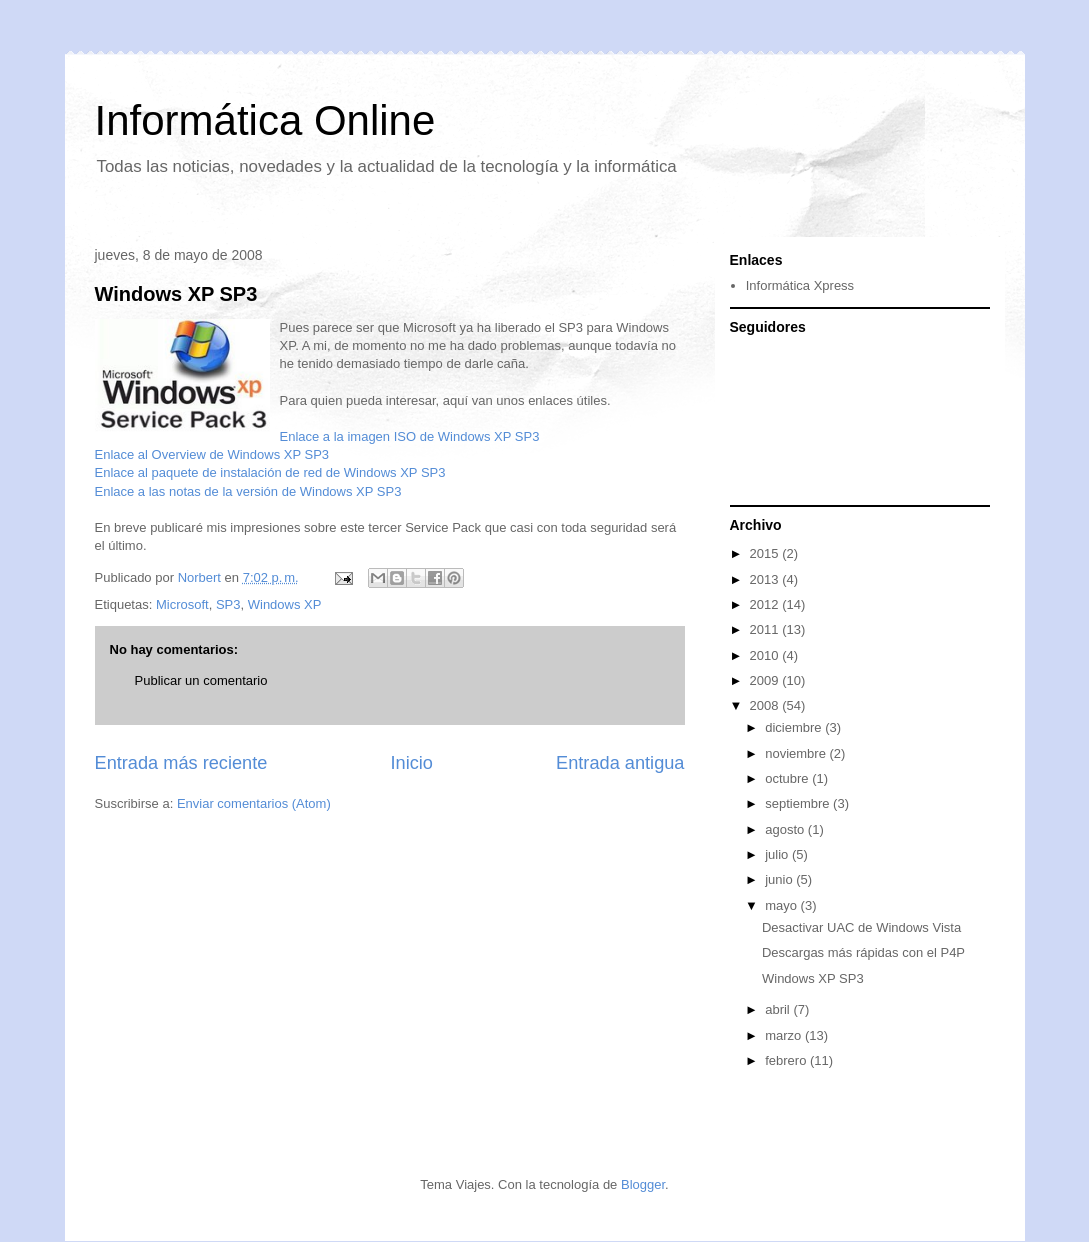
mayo (782, 905)
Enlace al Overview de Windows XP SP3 (212, 454)
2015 (766, 553)
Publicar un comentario (201, 680)
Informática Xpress (800, 285)
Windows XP (285, 604)
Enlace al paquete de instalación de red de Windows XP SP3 (270, 472)
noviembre (797, 753)
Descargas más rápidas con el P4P (863, 952)
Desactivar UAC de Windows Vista (861, 927)
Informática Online (265, 120)
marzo (785, 1035)
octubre (788, 778)
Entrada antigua (620, 763)
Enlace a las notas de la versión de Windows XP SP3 (248, 491)
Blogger (643, 1184)
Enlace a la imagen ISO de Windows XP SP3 (410, 436)
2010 (766, 655)
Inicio (411, 763)
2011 (766, 629)
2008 (766, 705)
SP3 (228, 604)
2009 (766, 680)
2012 (766, 604)
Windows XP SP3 (176, 294)
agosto (786, 829)
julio (778, 854)
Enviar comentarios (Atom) (254, 803)
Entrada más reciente (181, 763)
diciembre (795, 727)
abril (779, 1009)
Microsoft (182, 604)
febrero (787, 1060)
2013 (766, 579)
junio (780, 879)
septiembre (799, 803)
